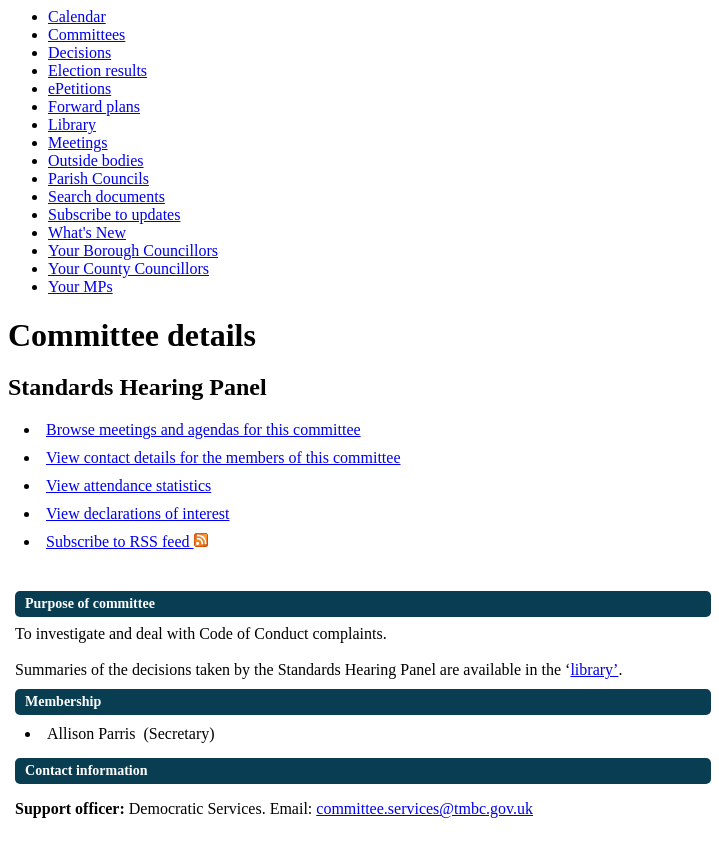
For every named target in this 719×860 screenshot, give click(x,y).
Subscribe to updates (114, 214)
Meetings (78, 142)
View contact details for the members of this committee (223, 457)
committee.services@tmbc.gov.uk (424, 808)
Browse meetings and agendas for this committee (203, 429)
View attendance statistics (128, 485)
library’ (594, 669)
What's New (87, 232)
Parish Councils (98, 178)
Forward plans (94, 106)
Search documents (106, 196)
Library (72, 124)
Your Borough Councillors (133, 250)
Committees (86, 34)
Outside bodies (96, 160)
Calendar (77, 16)
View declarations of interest (137, 513)
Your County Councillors (128, 268)
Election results (97, 70)
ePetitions (79, 88)
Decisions (79, 52)
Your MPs (80, 286)
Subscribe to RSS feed (127, 541)
